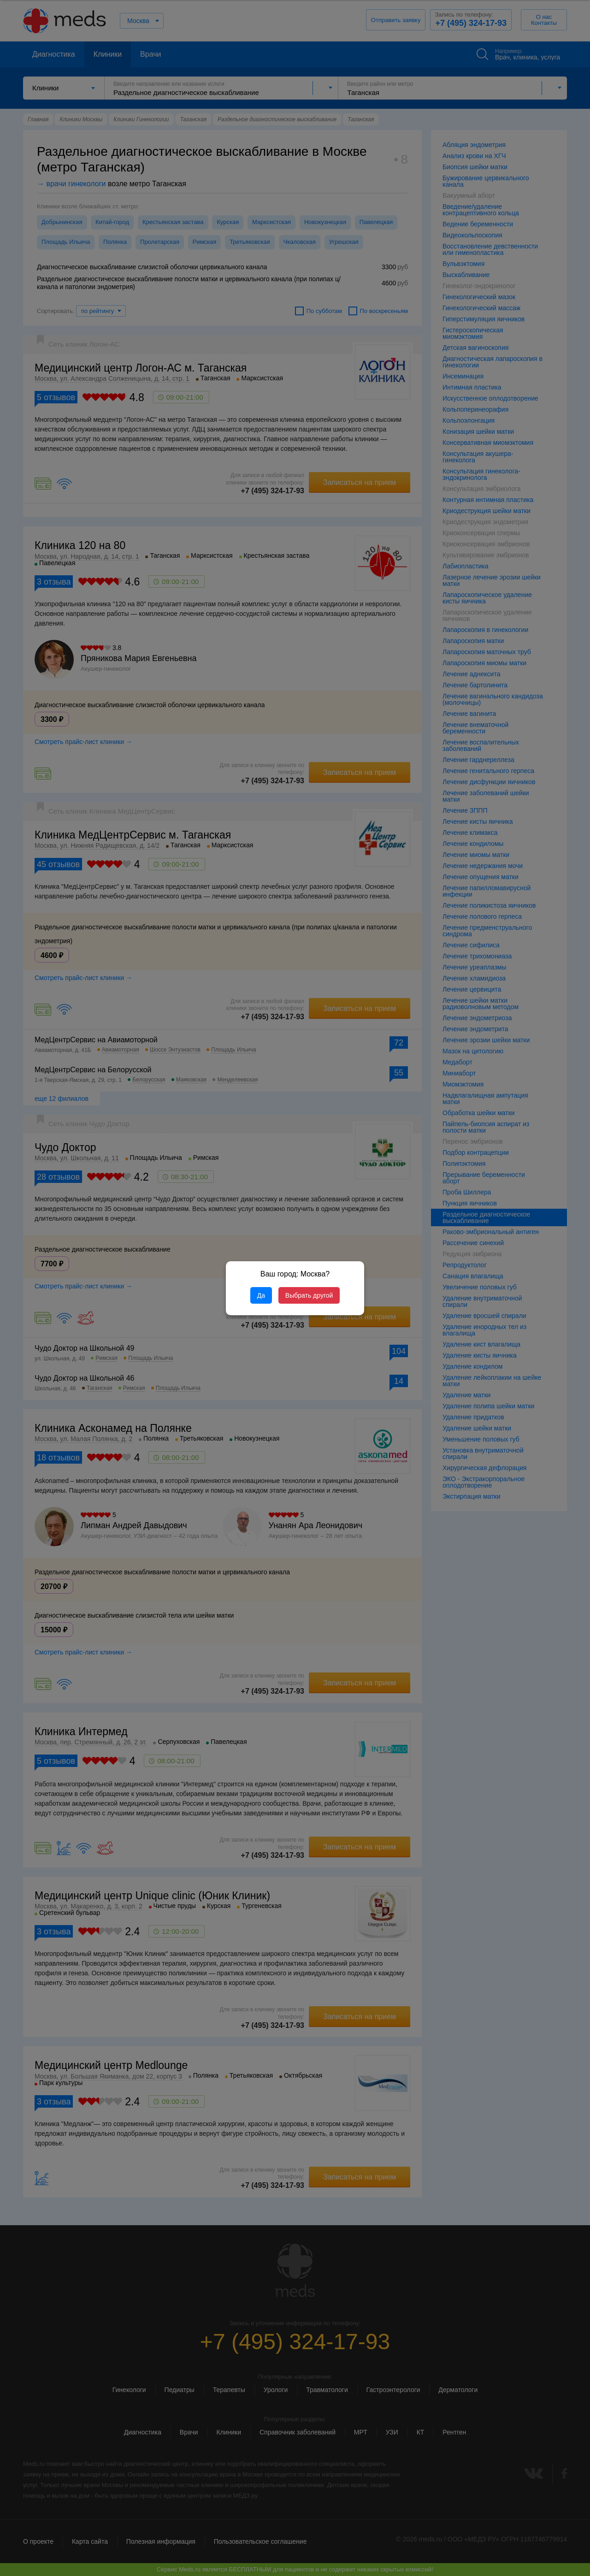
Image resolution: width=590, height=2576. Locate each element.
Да (261, 1295)
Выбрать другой (309, 1295)
